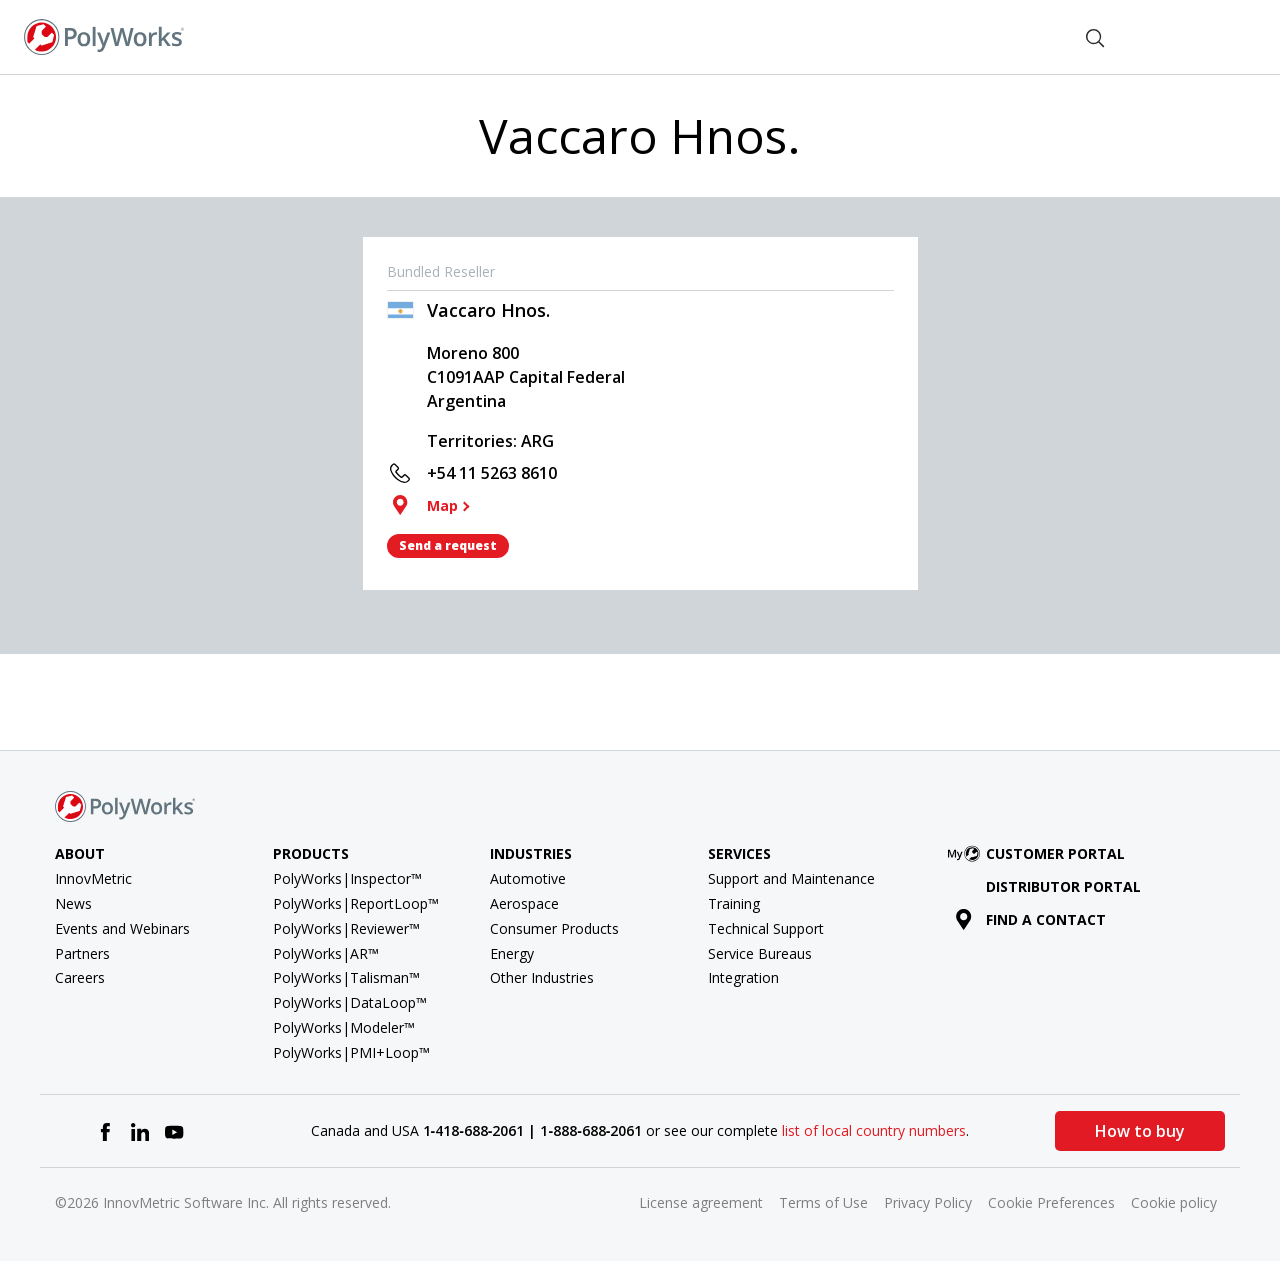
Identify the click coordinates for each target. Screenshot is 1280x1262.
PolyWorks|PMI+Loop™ (351, 1052)
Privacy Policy (928, 1202)
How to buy (1140, 1131)
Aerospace (524, 903)
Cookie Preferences (1051, 1202)
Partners (82, 953)
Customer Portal (1040, 853)
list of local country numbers (874, 1130)
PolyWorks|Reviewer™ (346, 928)
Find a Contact (995, 35)
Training (734, 903)
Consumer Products (554, 928)
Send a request (448, 545)
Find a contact (1030, 919)
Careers (80, 977)
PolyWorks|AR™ (326, 953)
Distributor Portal (1063, 886)
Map (442, 506)
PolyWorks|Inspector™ (347, 878)
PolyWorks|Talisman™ (346, 977)
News (73, 903)
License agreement (701, 1202)
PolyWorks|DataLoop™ (350, 1002)
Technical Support (766, 928)
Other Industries (542, 977)
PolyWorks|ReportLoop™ (356, 903)
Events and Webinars (122, 928)
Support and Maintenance (791, 878)
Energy (512, 953)
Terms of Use (823, 1202)
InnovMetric (93, 878)
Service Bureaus (760, 953)
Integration (743, 977)
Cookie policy (1174, 1202)
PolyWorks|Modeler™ (344, 1027)
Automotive (528, 878)
